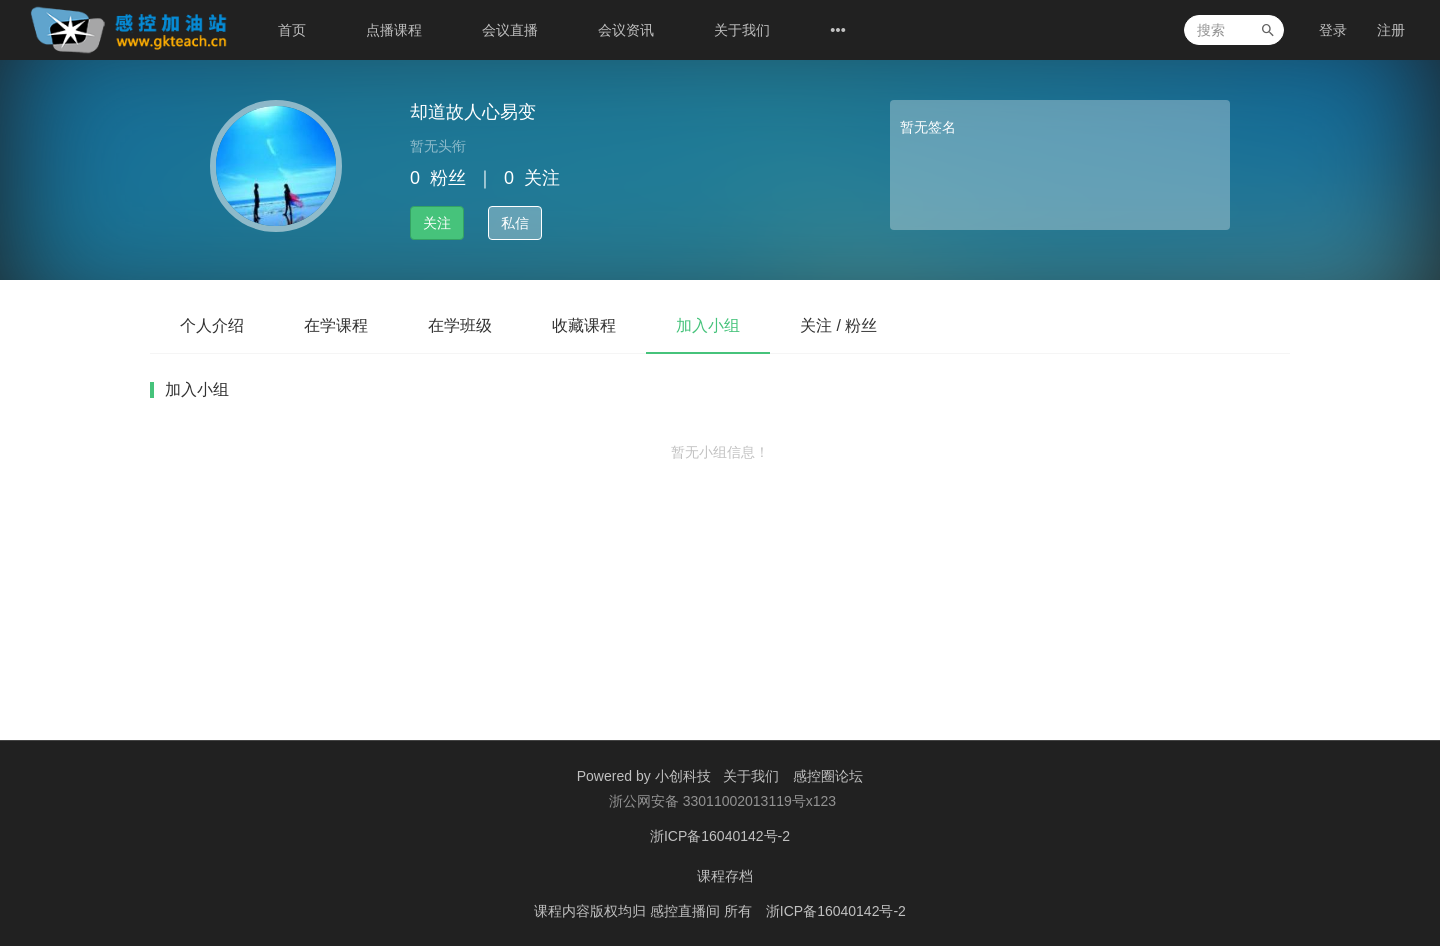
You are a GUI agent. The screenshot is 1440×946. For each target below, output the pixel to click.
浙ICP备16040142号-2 (720, 836)
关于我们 (742, 30)
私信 (515, 223)
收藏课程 (584, 325)
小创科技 (685, 776)
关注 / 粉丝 (838, 325)
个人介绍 (212, 325)
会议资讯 (626, 30)
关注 (437, 223)
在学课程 (336, 325)
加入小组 (708, 325)
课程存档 (725, 876)
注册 (1391, 30)
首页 (292, 30)
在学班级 (460, 325)
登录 (1333, 30)
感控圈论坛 (828, 776)
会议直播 (510, 30)
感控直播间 (687, 911)
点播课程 (394, 30)
